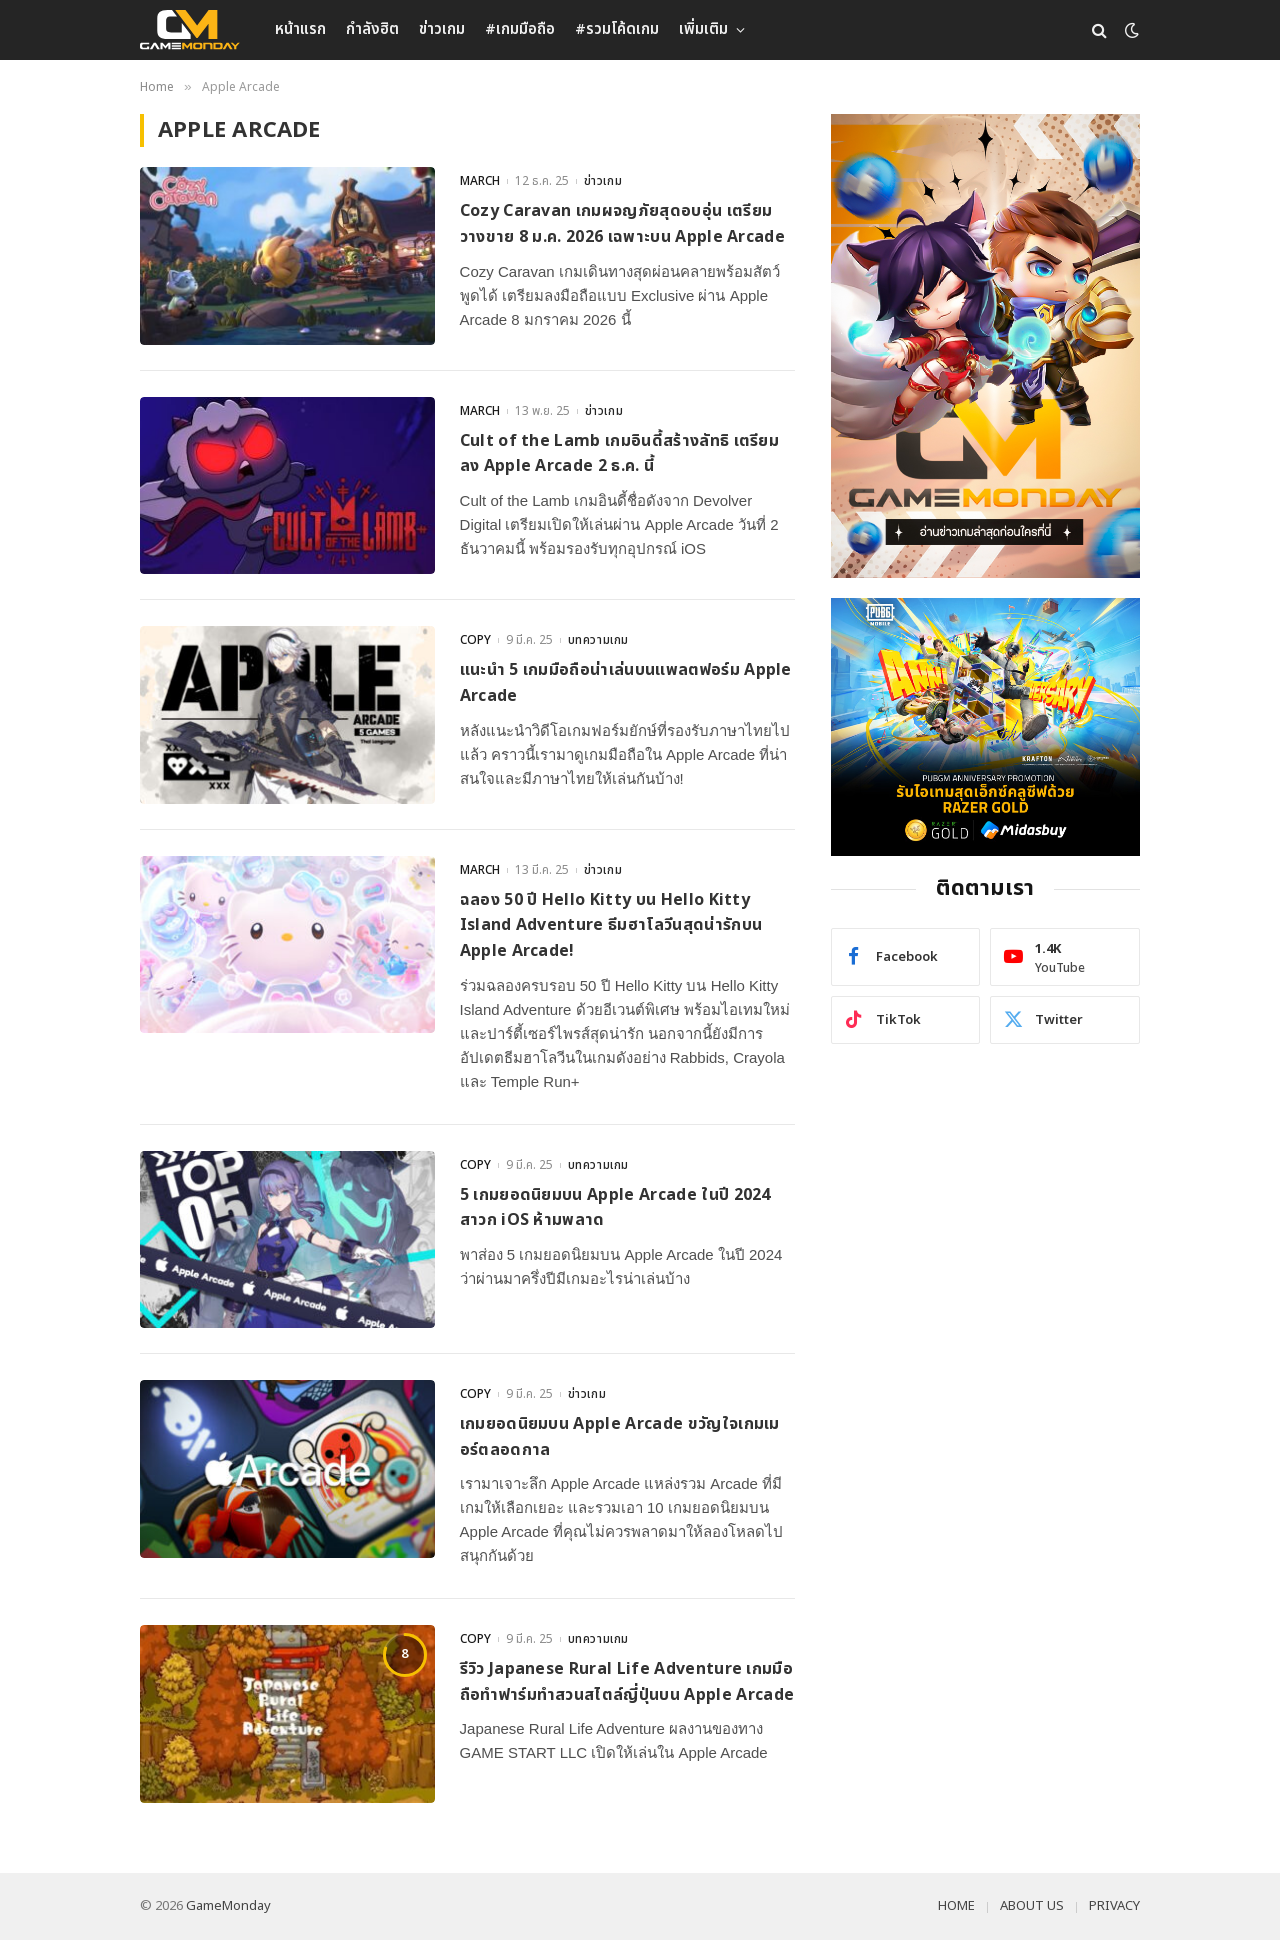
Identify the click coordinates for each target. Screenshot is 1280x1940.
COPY (475, 640)
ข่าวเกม (442, 29)
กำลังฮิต (372, 29)
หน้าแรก (300, 29)
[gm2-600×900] (985, 346)
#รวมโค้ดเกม (617, 29)
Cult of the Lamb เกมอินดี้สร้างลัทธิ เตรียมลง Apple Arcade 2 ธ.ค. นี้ (620, 454)
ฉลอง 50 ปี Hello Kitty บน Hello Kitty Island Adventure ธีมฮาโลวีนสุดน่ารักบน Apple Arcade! (611, 925)
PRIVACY (1114, 1906)
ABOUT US (1032, 1906)
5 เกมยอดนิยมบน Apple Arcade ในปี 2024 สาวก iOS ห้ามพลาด (615, 1208)
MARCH (480, 181)
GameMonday (228, 1906)
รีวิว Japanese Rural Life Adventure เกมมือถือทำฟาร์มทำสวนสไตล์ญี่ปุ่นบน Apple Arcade (627, 1682)
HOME (956, 1906)
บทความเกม (598, 640)
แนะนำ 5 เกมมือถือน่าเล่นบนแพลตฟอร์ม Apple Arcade (626, 683)
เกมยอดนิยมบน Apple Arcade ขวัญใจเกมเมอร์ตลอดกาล (620, 1437)
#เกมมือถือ (520, 29)
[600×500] (985, 727)
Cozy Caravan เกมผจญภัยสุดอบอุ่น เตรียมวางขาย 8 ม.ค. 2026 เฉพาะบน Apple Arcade (622, 224)
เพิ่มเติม (703, 29)
